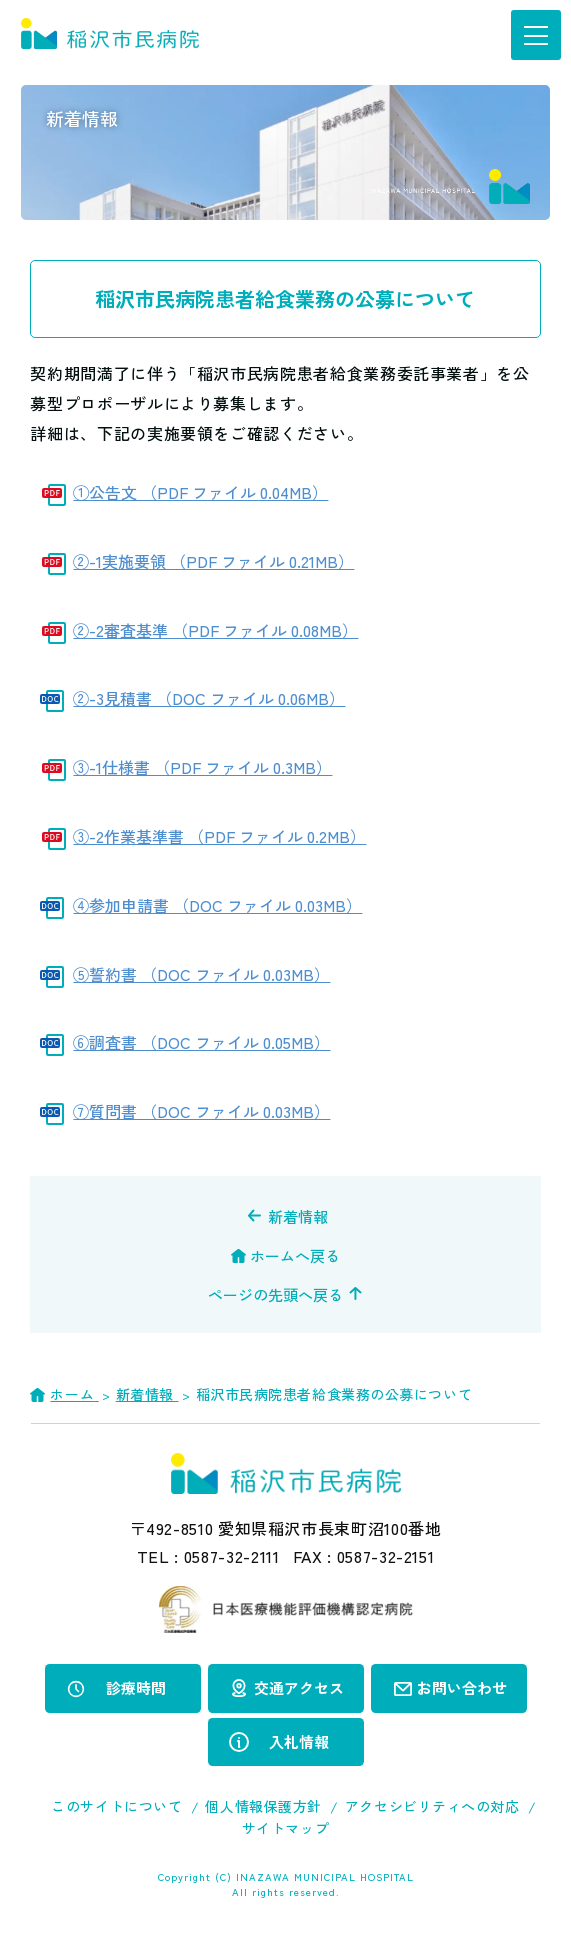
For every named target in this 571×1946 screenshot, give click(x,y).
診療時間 (136, 1687)
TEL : (208, 1556)
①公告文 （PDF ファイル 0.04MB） (200, 492)
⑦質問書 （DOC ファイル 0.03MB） (201, 1111)
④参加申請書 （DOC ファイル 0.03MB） (217, 905)
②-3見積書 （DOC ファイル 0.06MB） (209, 698)
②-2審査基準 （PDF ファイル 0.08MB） (215, 630)
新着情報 (298, 1216)
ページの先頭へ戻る (275, 1294)
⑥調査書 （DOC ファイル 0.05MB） (201, 1042)
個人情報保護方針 (263, 1806)
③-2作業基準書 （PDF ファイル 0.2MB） (219, 836)
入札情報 (299, 1741)
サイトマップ (285, 1828)
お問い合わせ (462, 1687)
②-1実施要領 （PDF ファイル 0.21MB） (213, 561)
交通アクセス (299, 1687)
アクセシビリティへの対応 (432, 1806)
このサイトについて (116, 1806)
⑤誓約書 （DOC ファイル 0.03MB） (201, 974)
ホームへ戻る (295, 1255)
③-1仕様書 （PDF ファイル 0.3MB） (202, 767)
